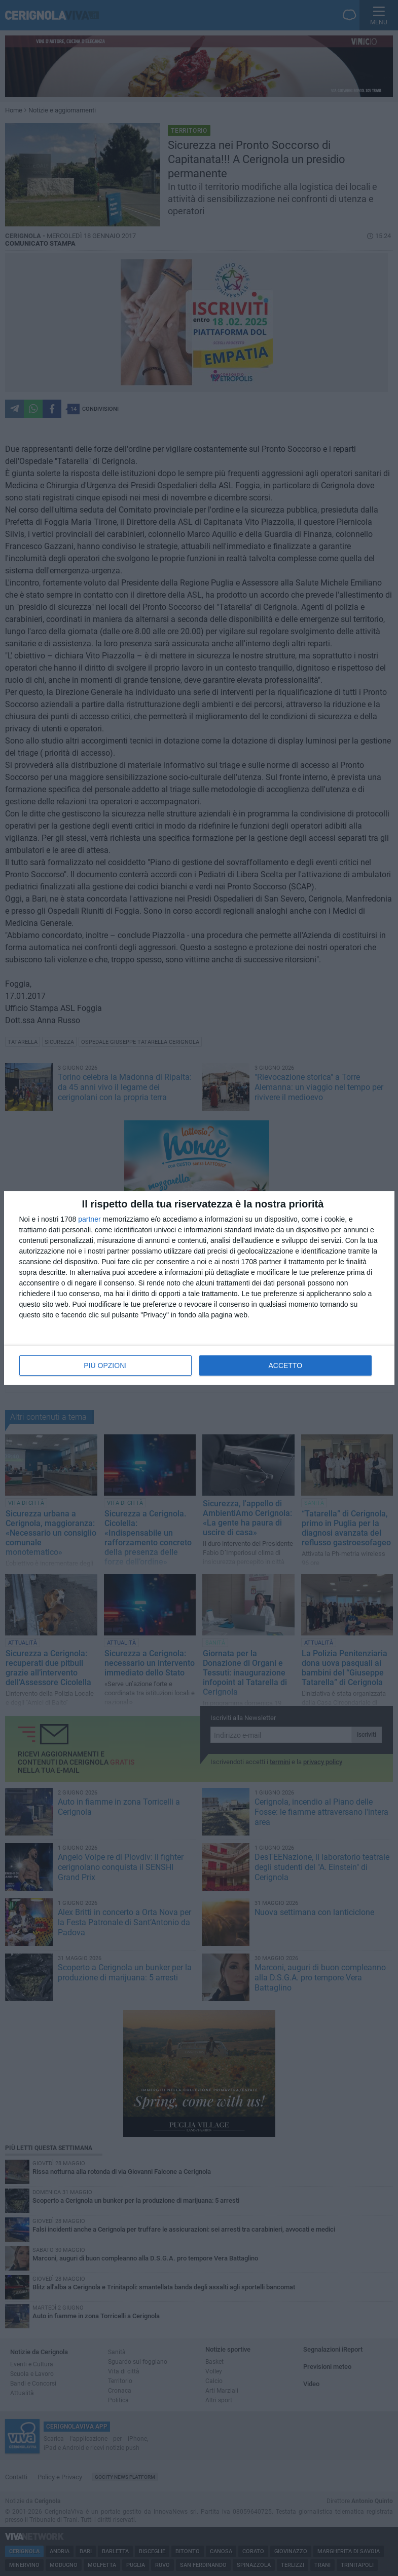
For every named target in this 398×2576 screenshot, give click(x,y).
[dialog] (199, 1288)
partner (89, 1219)
